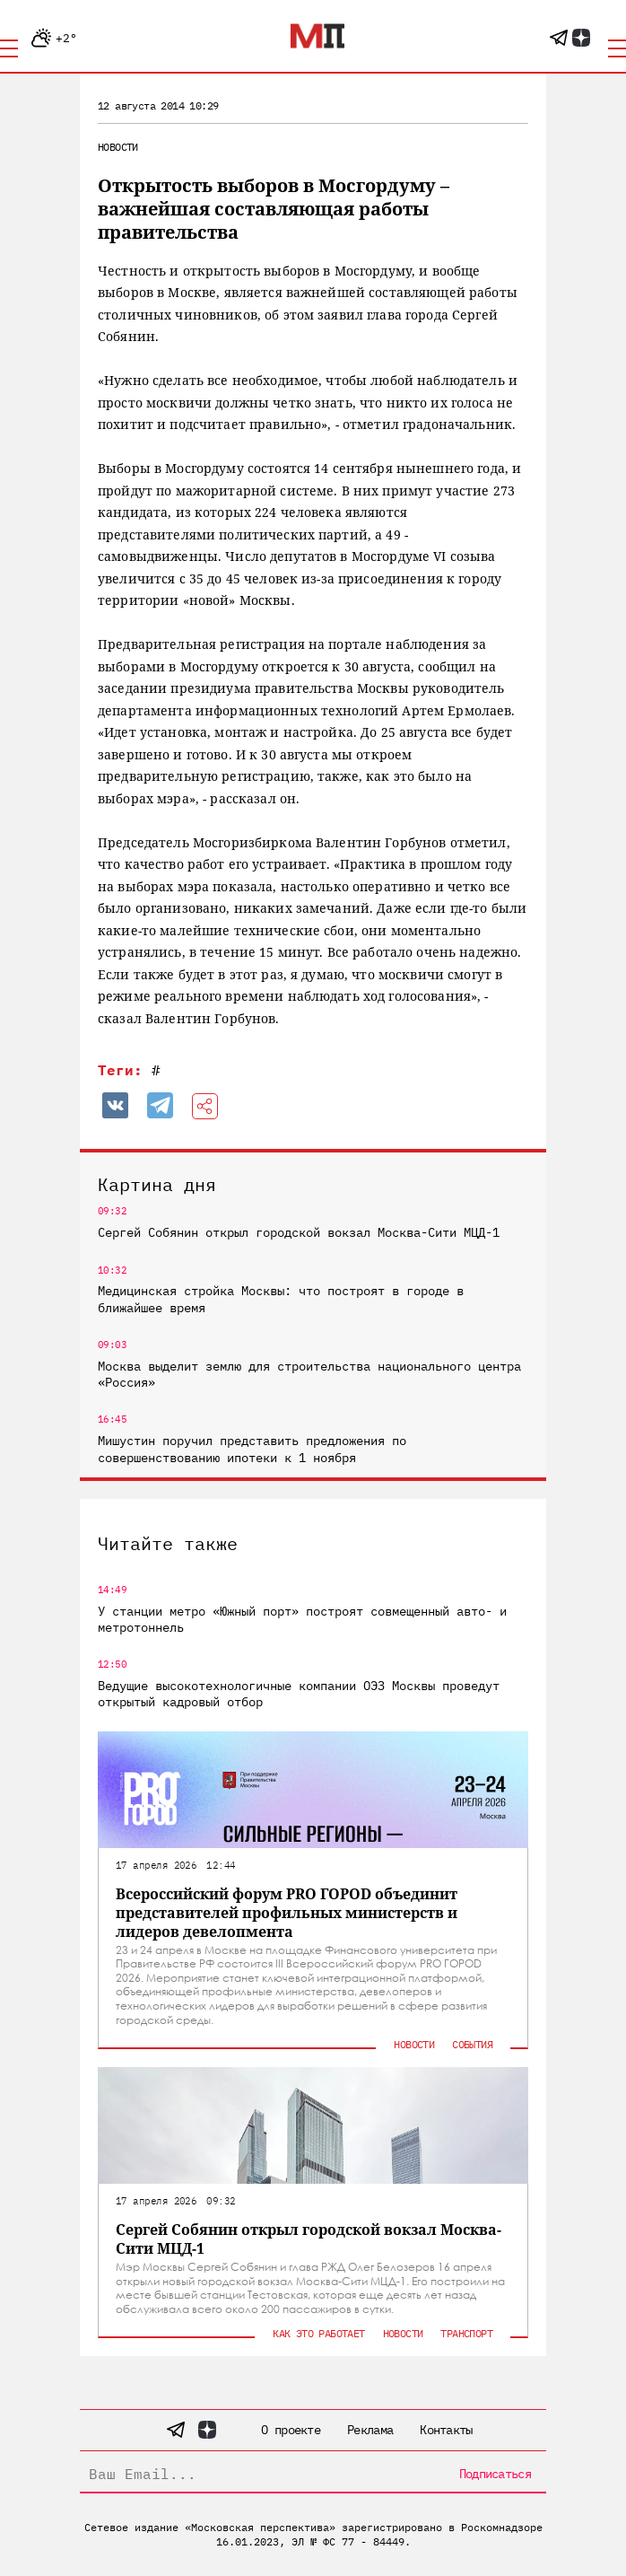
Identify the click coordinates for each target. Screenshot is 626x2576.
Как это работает (318, 2333)
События (472, 2044)
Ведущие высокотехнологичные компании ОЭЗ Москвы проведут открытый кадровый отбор (299, 1694)
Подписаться (495, 2474)
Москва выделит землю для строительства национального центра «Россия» (309, 1374)
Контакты (446, 2430)
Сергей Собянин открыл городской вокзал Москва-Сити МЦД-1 (299, 1232)
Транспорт (466, 2333)
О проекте (290, 2430)
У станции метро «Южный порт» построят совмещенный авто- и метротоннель (302, 1619)
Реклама (370, 2430)
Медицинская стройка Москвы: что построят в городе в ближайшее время (281, 1299)
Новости (118, 146)
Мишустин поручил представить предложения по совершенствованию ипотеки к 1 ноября (252, 1449)
